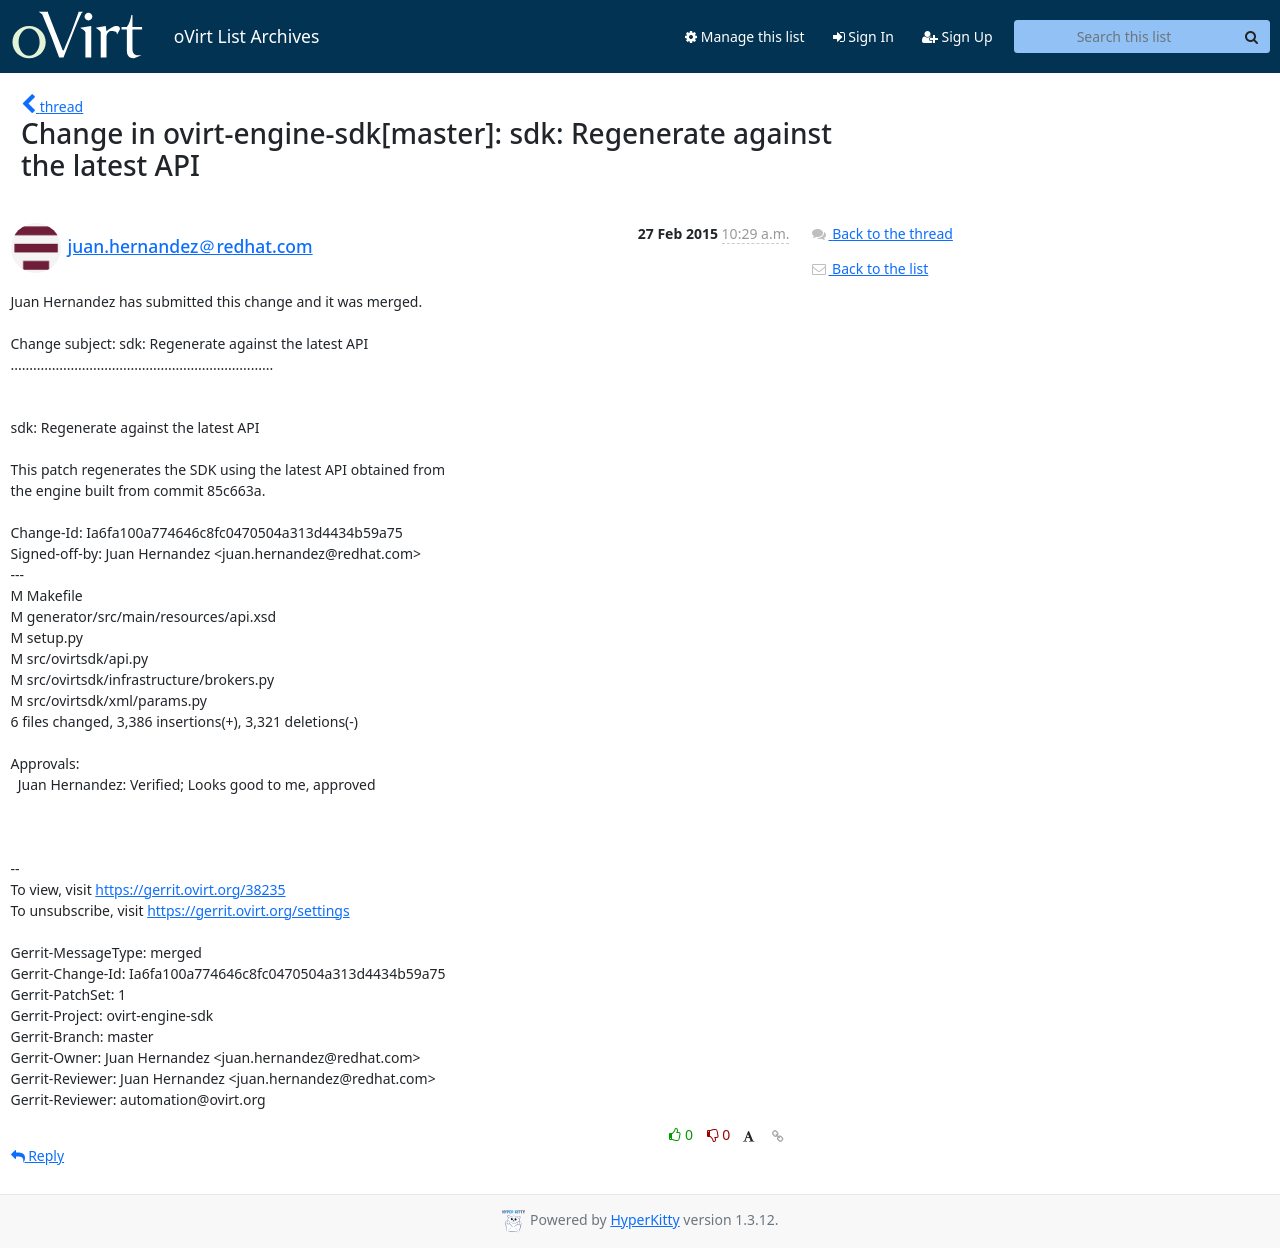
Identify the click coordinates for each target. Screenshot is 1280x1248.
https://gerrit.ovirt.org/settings (248, 910)
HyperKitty (644, 1219)
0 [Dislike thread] (719, 1134)
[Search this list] (1124, 37)
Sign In (863, 36)
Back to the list (869, 268)
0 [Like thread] (682, 1134)
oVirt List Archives (165, 36)
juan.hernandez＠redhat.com (190, 246)
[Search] (1252, 37)
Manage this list (745, 36)
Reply (38, 1155)
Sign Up (957, 36)
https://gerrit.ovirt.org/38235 (190, 889)
